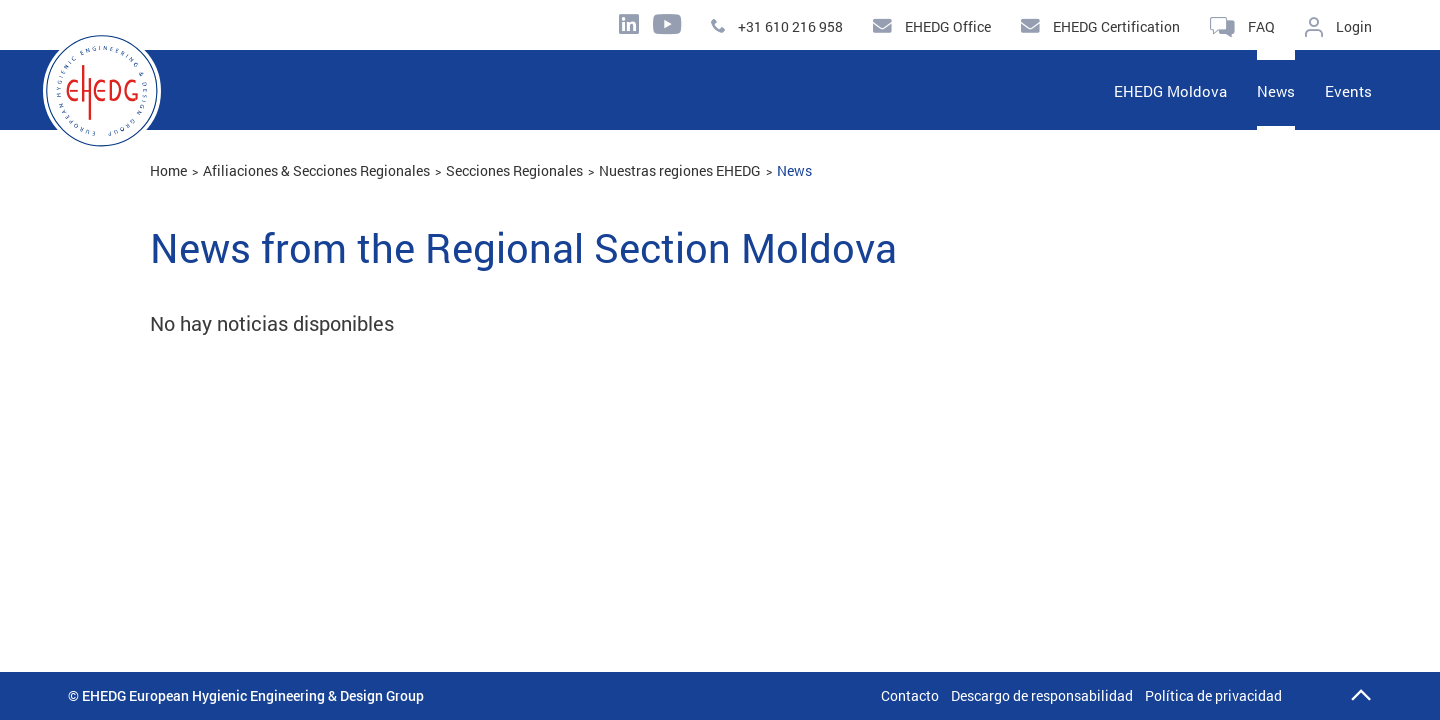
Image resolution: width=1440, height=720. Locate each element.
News (794, 170)
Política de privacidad (1213, 695)
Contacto (910, 695)
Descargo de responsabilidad (1042, 695)
